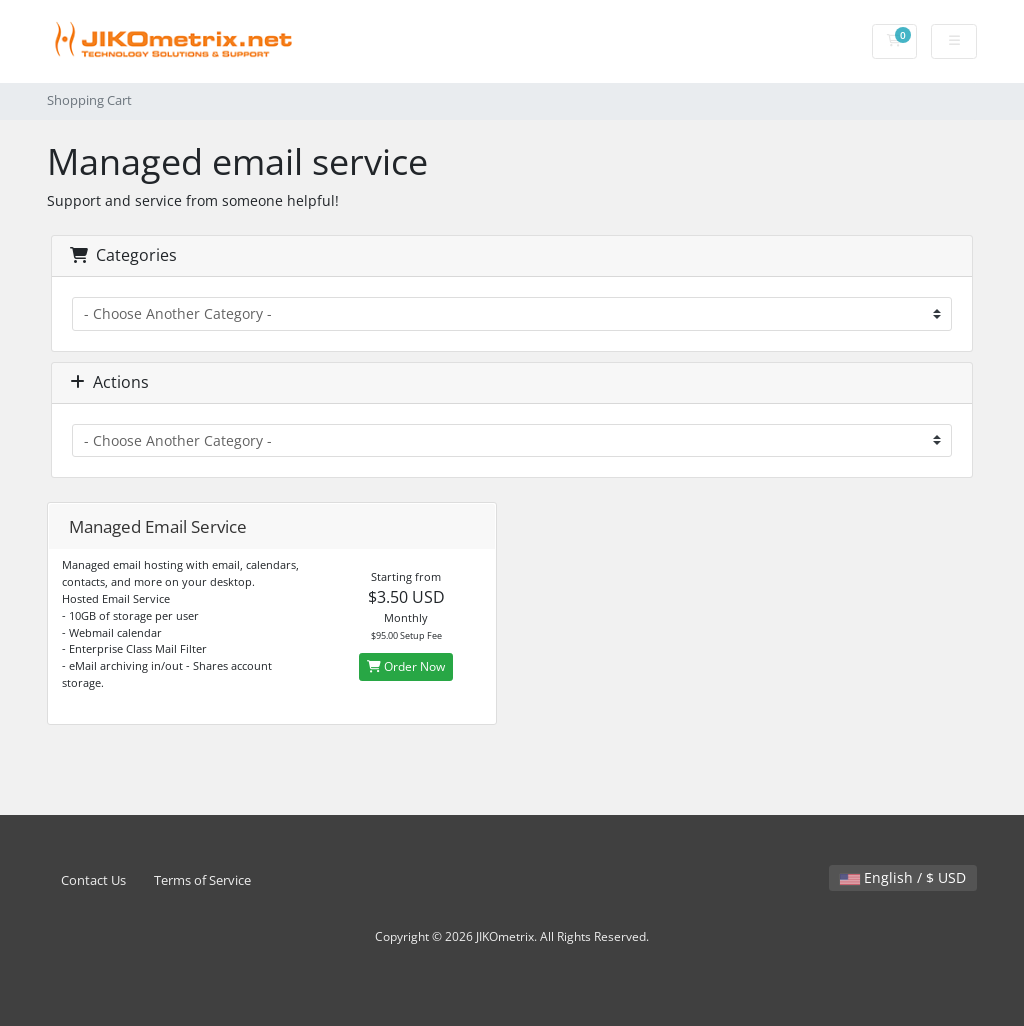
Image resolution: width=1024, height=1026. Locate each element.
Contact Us (93, 880)
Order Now (406, 666)
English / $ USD (903, 877)
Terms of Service (202, 880)
